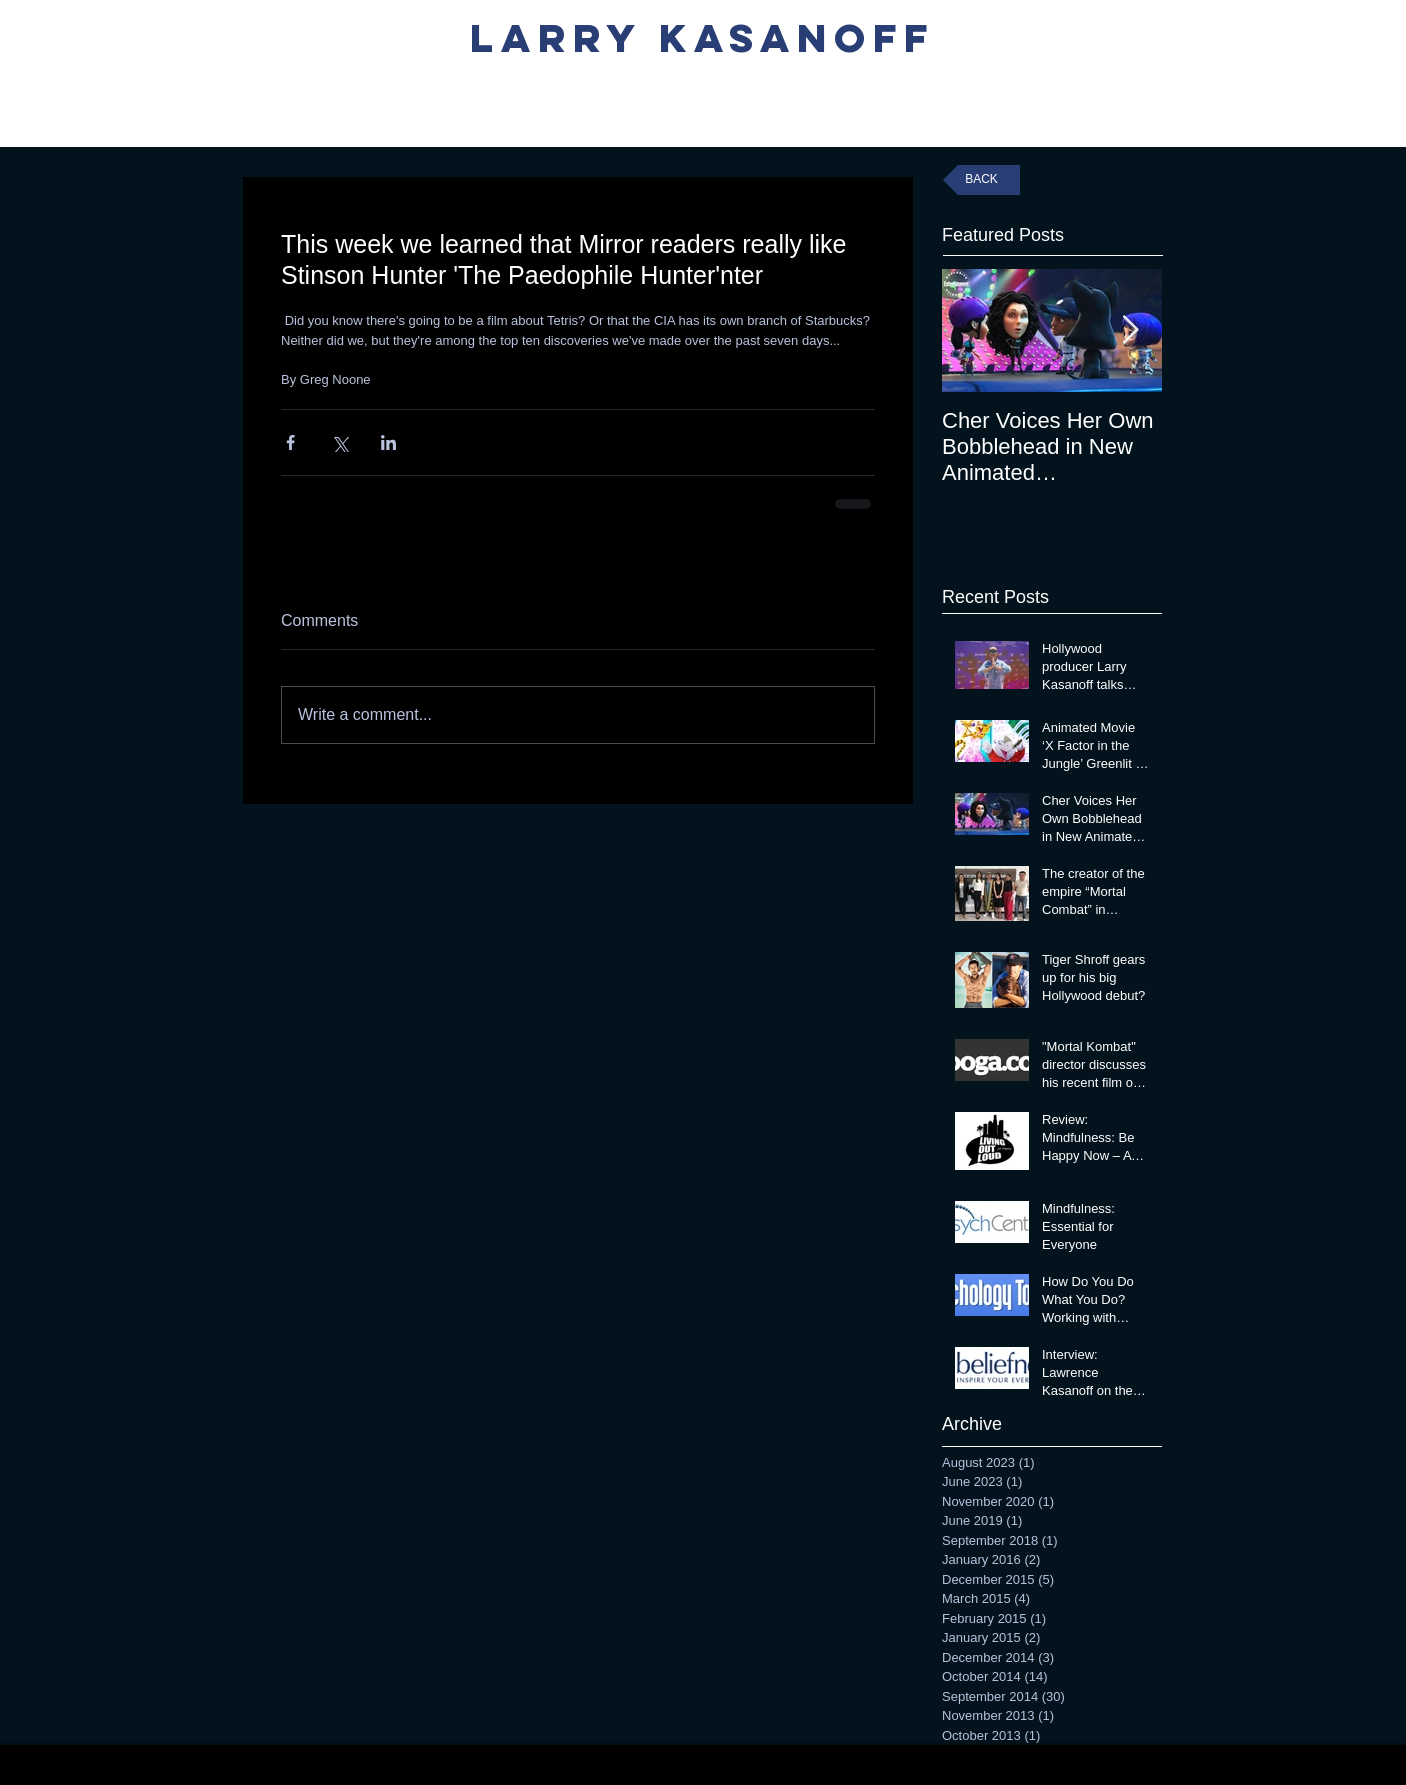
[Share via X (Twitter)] (339, 442)
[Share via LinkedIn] (388, 442)
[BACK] (981, 180)
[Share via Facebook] (290, 442)
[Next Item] (1130, 330)
